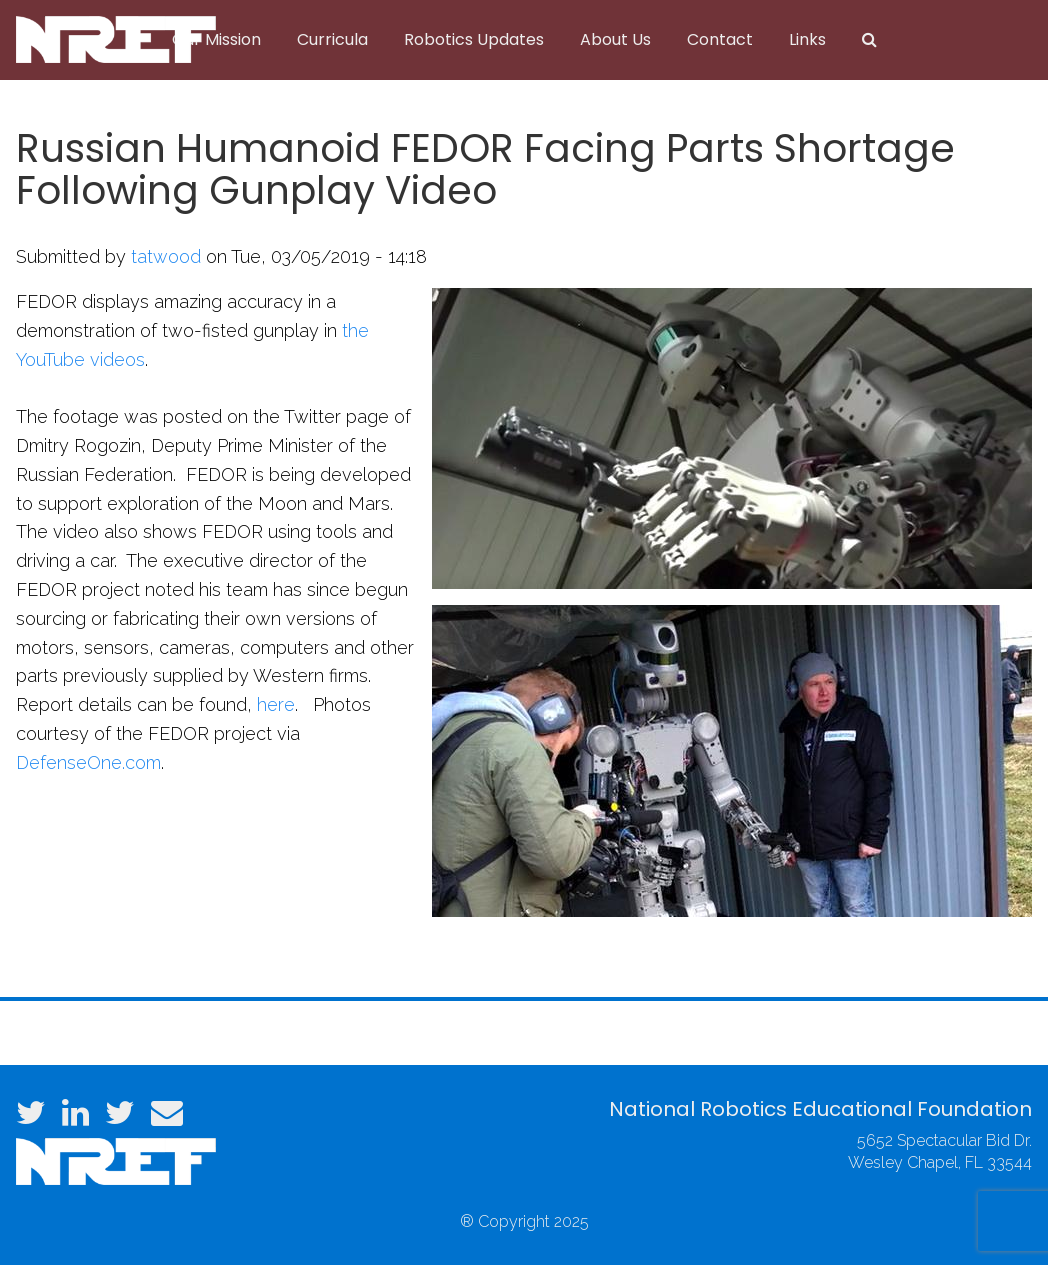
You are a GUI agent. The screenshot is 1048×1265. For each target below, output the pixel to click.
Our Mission (216, 39)
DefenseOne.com (88, 762)
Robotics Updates (474, 39)
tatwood (166, 256)
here (276, 704)
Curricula (332, 39)
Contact (720, 39)
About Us (615, 39)
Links (807, 39)
